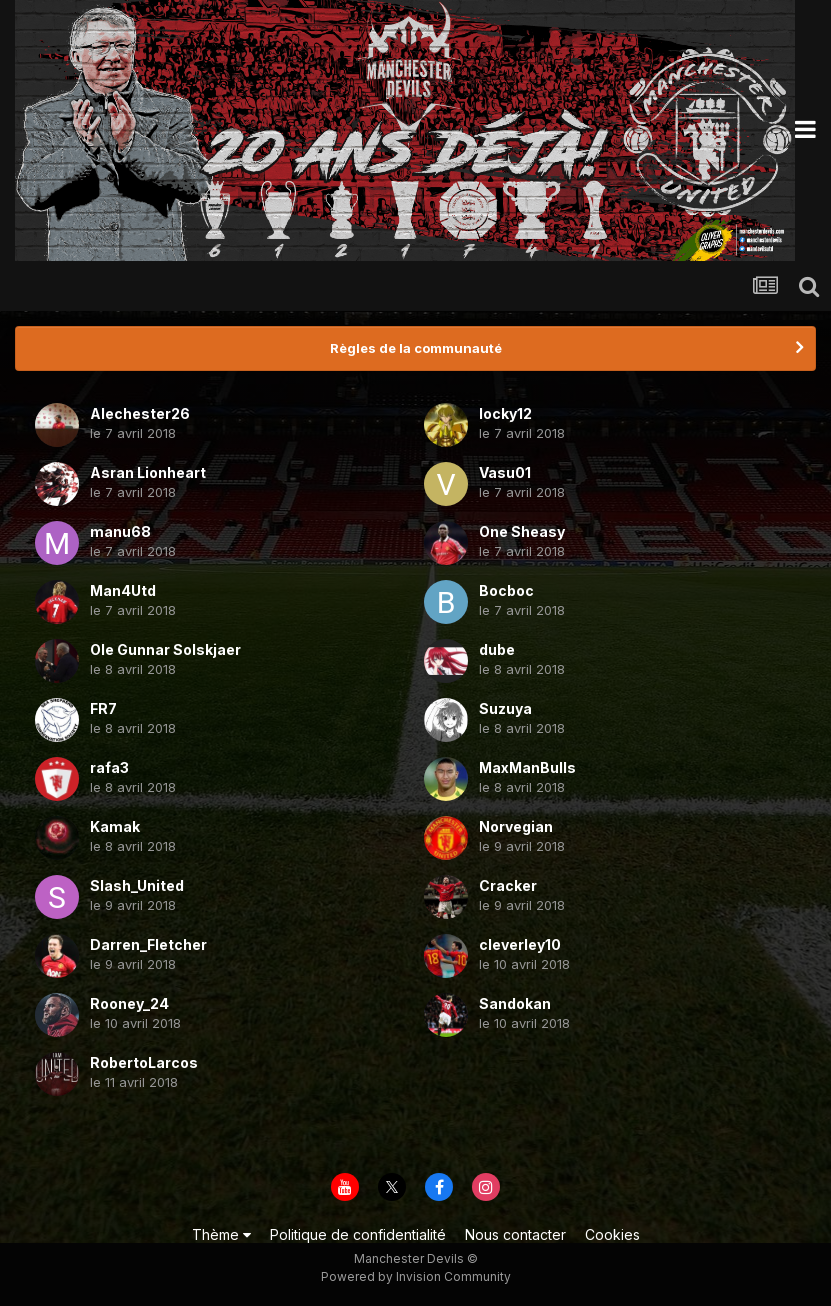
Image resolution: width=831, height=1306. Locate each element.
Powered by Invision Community (416, 1276)
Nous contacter (515, 1234)
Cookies (612, 1234)
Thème (221, 1234)
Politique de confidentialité (358, 1234)
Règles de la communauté (416, 348)
